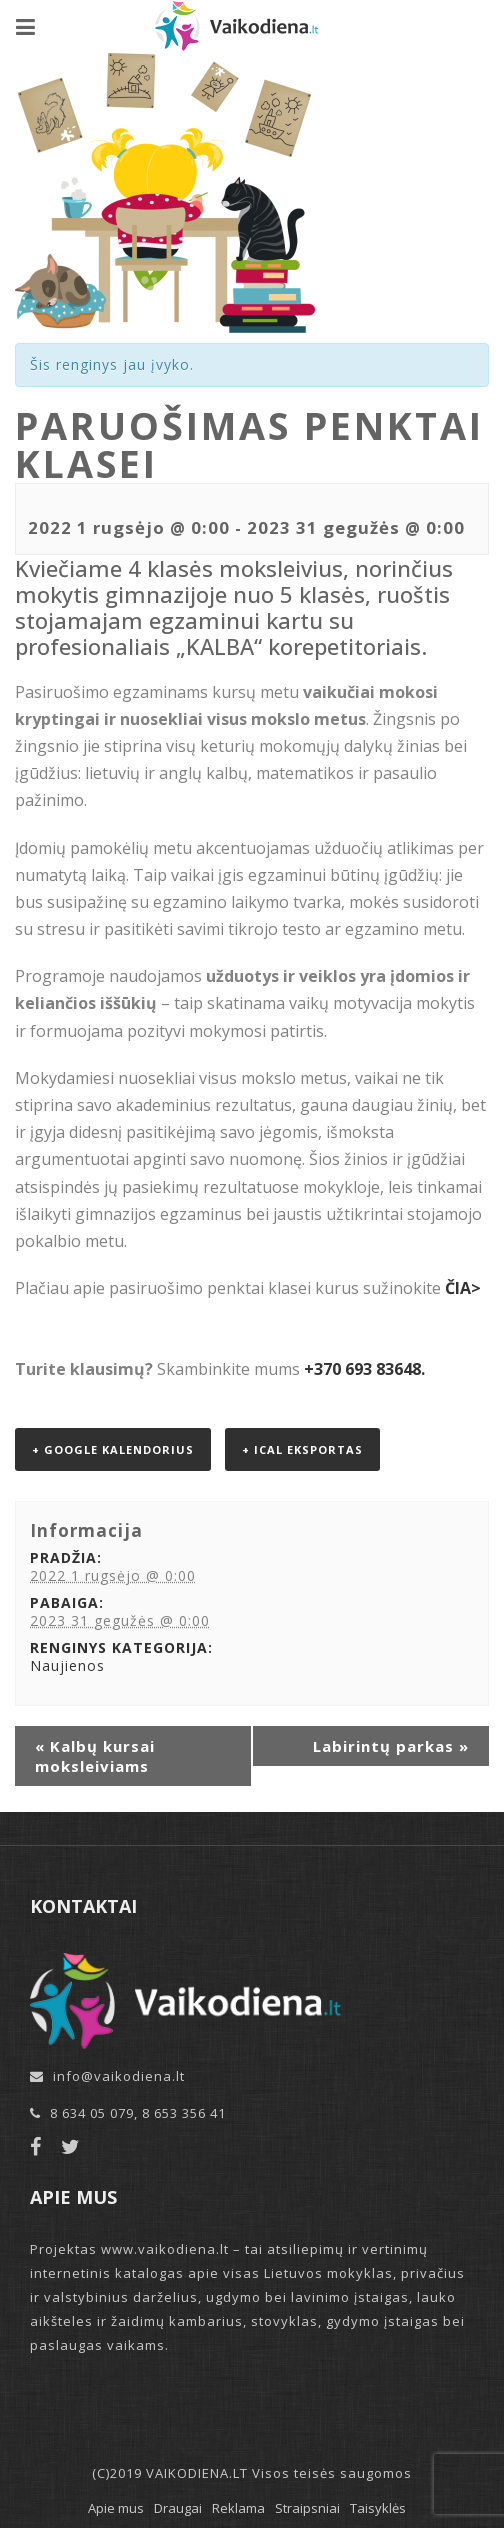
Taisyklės (378, 2508)
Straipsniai (307, 2508)
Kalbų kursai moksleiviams (95, 1756)
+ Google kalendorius (113, 1449)
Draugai (178, 2508)
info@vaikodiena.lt (119, 2076)
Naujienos (67, 1665)
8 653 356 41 (184, 2113)
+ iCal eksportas (302, 1449)
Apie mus (116, 2508)
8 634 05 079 (92, 2113)
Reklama (238, 2508)
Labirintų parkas (391, 1746)
